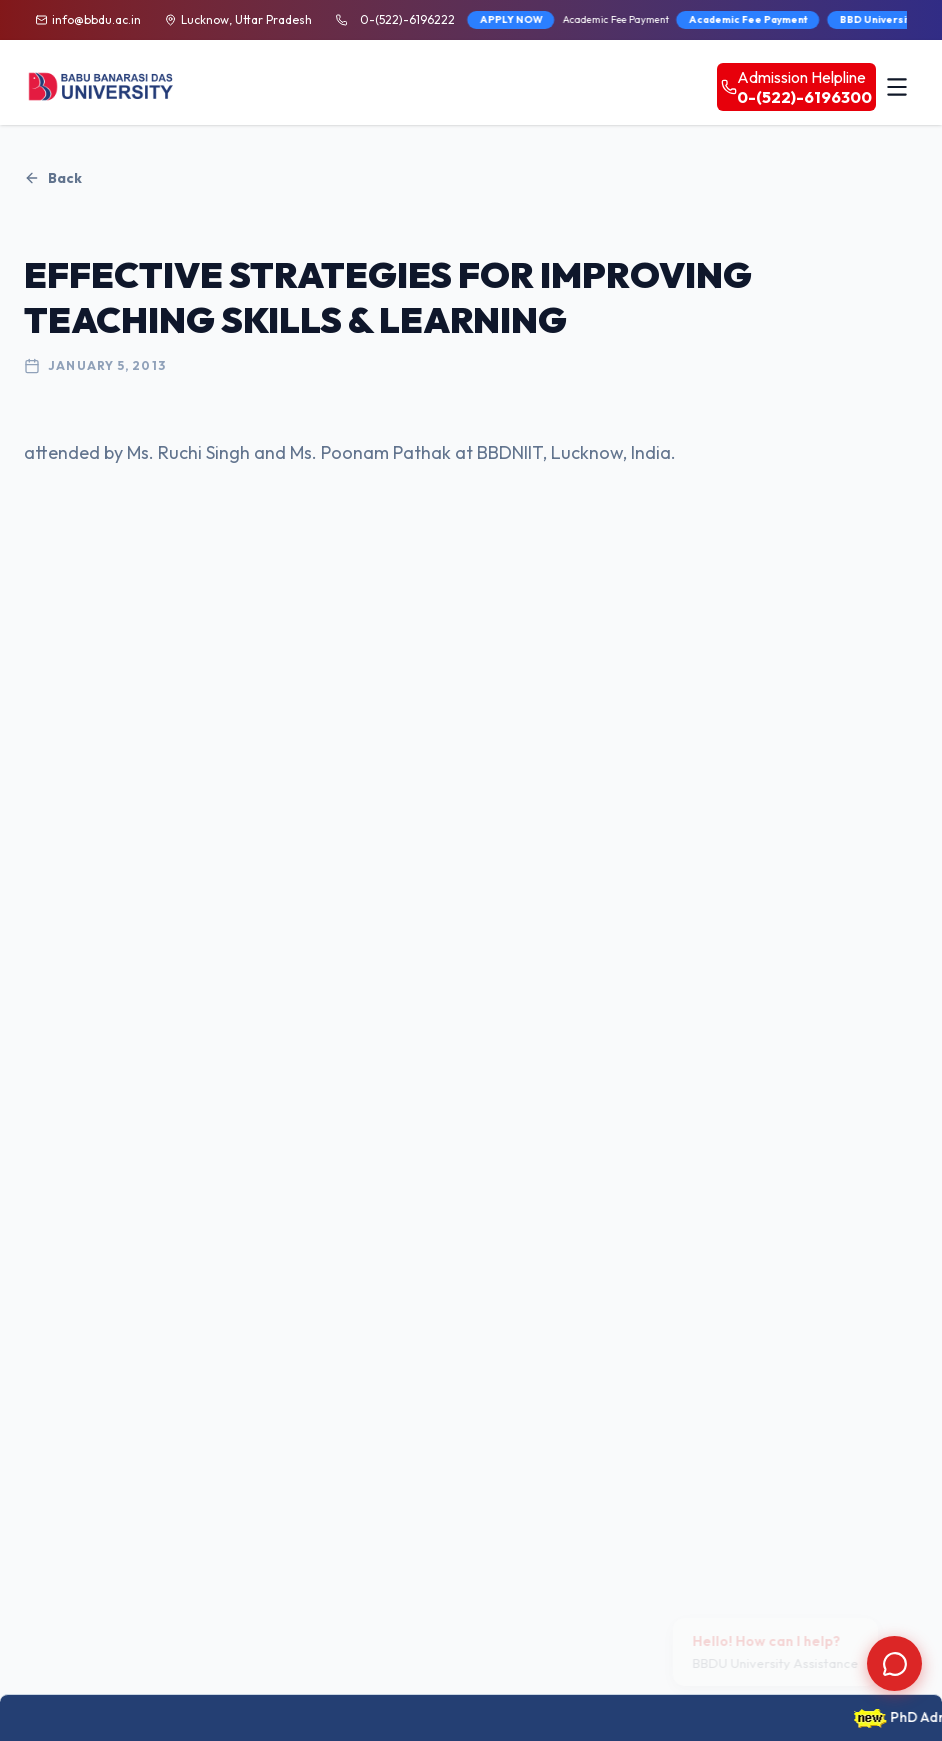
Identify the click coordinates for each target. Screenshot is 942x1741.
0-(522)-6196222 (407, 19)
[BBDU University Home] (101, 86)
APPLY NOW (462, 19)
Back (53, 178)
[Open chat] (894, 1663)
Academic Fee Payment (699, 19)
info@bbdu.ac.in (96, 19)
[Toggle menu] (897, 87)
